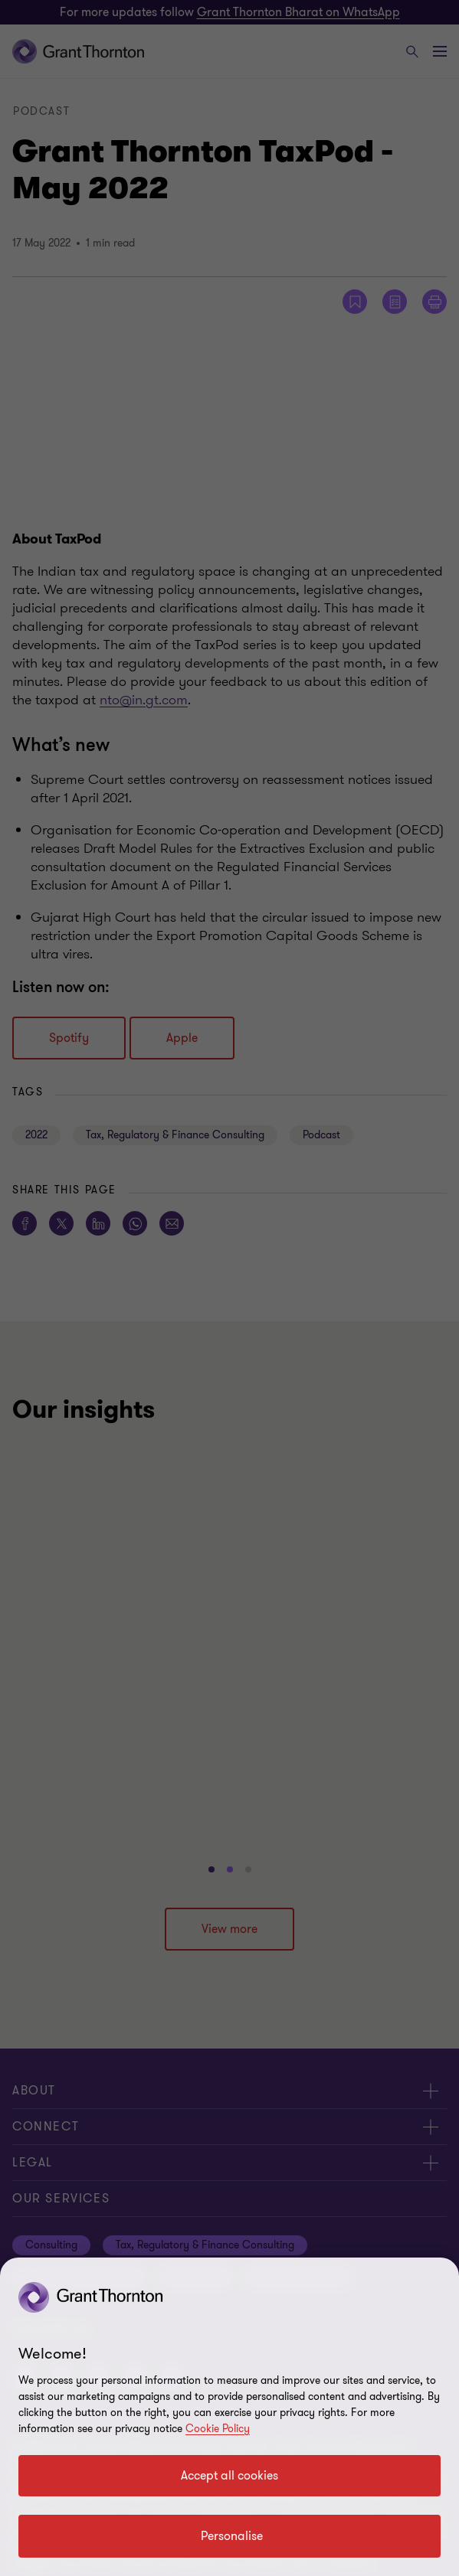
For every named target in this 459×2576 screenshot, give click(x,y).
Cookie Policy (217, 2428)
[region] (229, 2417)
